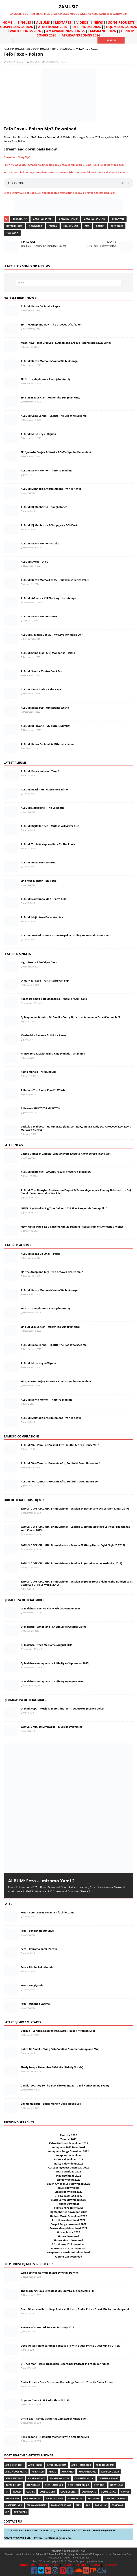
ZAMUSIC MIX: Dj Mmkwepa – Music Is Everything (51, 1726)
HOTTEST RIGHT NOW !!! (20, 298)
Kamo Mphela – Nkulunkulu (38, 1071)
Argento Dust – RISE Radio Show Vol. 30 (45, 2400)
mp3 (87, 226)
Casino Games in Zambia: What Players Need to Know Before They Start (65, 1153)
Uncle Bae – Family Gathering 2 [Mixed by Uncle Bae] (53, 2418)
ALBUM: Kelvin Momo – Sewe (39, 616)
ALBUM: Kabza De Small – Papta (40, 306)
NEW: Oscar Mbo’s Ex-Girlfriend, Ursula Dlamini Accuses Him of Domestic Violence (72, 1226)
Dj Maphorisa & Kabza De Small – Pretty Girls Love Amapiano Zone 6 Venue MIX (70, 1017)
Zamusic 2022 (68, 2135)
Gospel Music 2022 (68, 2232)
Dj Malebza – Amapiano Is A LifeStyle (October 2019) (53, 1626)
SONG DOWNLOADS (44, 49)
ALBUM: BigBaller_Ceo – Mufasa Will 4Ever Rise (50, 826)
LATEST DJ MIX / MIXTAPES (22, 2022)
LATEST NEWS (13, 1145)
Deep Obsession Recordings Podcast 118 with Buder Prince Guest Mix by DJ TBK (70, 2345)
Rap (88, 2505)
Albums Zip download (68, 2256)
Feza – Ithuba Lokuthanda (37, 1967)
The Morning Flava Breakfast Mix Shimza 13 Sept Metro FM (57, 2291)
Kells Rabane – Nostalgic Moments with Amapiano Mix (55, 2437)
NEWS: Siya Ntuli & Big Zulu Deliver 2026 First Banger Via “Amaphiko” (64, 1208)
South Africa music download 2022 (68, 2183)
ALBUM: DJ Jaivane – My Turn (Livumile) (45, 726)
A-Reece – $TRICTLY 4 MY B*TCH (40, 1108)
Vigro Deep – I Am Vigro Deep (39, 962)
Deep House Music (78, 2485)
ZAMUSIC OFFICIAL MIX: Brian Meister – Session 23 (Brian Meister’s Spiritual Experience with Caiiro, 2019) (75, 1528)
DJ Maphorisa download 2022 (68, 2212)
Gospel (30, 2491)
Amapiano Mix (36, 2478)
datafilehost (14, 226)
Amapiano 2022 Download (68, 2147)
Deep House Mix (54, 2485)
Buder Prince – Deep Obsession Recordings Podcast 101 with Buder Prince (67, 2382)
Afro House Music (94, 219)
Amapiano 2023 (110, 2471)
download (35, 226)
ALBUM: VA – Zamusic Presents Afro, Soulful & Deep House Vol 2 (61, 1463)
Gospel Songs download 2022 (69, 2224)
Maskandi (93, 2498)
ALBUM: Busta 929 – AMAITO (38, 862)
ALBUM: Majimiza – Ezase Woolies (42, 917)
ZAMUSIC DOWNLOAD (17, 49)
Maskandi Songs (61, 2505)
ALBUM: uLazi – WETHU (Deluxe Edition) (45, 789)
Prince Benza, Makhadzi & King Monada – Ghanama (53, 1053)
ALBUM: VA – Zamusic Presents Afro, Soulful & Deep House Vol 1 (61, 1481)
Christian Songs (108, 2478)
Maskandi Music (36, 2505)
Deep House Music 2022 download (68, 2252)
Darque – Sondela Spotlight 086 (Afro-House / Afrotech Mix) (58, 2030)
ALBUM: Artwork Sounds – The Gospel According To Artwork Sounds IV (65, 935)
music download (68, 2187)
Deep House (33, 2485)
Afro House (20, 219)
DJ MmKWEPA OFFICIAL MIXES (25, 1700)
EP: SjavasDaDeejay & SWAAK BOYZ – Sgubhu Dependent (56, 452)
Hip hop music (32, 2498)
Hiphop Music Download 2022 (68, 2216)
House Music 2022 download (68, 2248)
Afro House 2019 (56, 2465)
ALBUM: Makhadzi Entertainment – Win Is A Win (51, 488)
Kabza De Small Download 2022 (68, 2143)
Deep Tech (99, 2485)
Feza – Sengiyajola (32, 1985)
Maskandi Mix (13, 2505)
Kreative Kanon (96, 2561)
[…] (91, 1891)
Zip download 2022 (68, 2179)
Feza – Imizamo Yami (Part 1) (39, 1949)
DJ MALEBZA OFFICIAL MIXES (24, 1600)
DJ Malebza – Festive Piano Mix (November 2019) (51, 1608)
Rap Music (100, 2505)
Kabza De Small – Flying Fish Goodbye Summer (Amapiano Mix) (60, 2049)
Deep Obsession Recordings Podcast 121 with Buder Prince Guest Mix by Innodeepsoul (75, 2309)
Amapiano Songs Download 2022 (68, 2151)
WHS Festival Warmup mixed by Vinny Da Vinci (50, 2272)
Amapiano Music (59, 2478)
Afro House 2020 (81, 2465)
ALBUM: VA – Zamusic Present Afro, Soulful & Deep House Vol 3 (60, 1445)
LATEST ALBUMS (15, 763)
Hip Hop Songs (54, 2498)
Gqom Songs (108, 2491)
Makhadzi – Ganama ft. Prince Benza (43, 1035)
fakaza (53, 226)
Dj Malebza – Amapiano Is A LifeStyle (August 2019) (52, 1681)
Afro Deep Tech (14, 2465)
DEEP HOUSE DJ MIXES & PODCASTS (28, 2264)
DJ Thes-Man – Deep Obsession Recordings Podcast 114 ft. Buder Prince (65, 2364)
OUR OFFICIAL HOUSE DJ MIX (24, 1500)
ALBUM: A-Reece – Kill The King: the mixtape (48, 598)
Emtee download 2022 (68, 2191)
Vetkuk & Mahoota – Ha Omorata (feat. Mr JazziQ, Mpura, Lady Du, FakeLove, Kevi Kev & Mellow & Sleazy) (76, 1128)
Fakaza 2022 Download (68, 2208)
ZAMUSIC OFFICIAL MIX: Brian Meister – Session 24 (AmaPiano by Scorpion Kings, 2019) (75, 1508)
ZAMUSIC (35, 61)
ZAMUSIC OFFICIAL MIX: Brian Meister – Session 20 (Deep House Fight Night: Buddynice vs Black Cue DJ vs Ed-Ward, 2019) (77, 1583)
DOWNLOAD (66, 49)
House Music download (68, 2240)
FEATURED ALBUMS (17, 1245)
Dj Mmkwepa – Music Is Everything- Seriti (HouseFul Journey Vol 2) (62, 1708)
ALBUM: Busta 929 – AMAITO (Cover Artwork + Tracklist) (56, 1172)
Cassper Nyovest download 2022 (68, 2167)
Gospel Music (47, 2491)
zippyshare (20, 2512)
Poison (100, 226)
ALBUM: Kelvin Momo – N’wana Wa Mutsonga (49, 361)
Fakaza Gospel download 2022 (68, 2228)
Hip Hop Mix (12, 2498)
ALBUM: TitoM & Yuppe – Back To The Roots (48, 844)
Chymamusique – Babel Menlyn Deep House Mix (51, 2103)
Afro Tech (118, 219)
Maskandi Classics (116, 2498)
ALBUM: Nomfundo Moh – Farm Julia (43, 899)
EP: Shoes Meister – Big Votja (38, 880)
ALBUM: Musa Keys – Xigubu (38, 434)
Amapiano (68, 2471)
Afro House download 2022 (68, 2220)
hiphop (125, 2491)
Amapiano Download (68, 2155)
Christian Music (84, 2478)
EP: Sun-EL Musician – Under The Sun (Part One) (50, 397)
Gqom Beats (89, 2491)
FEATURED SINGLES (17, 954)
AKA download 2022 (68, 2171)
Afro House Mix (68, 219)
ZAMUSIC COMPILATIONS (22, 1436)
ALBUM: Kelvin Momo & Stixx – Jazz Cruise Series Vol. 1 (55, 580)
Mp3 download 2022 (68, 2175)
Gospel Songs (68, 2491)
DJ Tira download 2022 (68, 2196)
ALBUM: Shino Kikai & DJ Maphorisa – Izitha (48, 653)
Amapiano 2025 (14, 2478)
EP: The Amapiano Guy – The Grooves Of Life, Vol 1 (52, 324)
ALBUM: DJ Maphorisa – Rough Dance (44, 507)
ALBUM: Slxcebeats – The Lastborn (42, 807)
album (53, 2471)
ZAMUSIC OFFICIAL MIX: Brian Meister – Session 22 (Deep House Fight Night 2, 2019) (73, 1545)
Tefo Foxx (117, 226)
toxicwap (12, 232)
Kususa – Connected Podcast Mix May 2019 (47, 2327)
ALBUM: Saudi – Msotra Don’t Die (41, 671)
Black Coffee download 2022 (68, 2200)
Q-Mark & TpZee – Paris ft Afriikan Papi (45, 980)
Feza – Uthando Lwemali (36, 2003)
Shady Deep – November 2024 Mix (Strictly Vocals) (52, 2067)
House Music (70, 226)
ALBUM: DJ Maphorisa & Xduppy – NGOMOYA (49, 525)
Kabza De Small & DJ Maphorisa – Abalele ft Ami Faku (54, 999)
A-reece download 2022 (68, 2159)
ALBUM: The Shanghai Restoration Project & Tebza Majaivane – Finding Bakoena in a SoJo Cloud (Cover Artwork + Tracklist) (76, 1191)
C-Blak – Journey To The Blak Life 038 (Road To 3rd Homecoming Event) (65, 2085)
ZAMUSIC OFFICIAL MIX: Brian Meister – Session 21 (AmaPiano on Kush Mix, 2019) (71, 1563)
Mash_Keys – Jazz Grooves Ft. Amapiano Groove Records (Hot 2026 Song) (66, 342)
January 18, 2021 (15, 61)
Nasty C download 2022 (68, 2163)
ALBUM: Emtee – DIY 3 (34, 561)
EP (6, 2491)
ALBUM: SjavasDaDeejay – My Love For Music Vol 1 (52, 634)
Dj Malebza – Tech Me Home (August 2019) (47, 1645)
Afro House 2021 (43, 219)
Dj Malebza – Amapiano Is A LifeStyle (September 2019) (55, 1663)
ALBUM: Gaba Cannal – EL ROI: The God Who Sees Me (54, 415)
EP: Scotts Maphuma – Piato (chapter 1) (45, 379)
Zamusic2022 (68, 2139)
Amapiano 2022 (87, 2471)
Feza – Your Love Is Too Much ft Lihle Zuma (48, 1912)
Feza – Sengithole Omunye (37, 1930)
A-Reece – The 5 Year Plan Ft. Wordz (43, 1090)
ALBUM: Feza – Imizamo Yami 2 (40, 771)
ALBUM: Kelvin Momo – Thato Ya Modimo (46, 470)
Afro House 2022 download (68, 2244)
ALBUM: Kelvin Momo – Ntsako (40, 543)
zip (7, 2512)
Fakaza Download (68, 2204)
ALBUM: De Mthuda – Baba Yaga (41, 689)
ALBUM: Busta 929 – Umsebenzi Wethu (45, 707)
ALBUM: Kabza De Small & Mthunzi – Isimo (47, 744)
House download (68, 2236)
